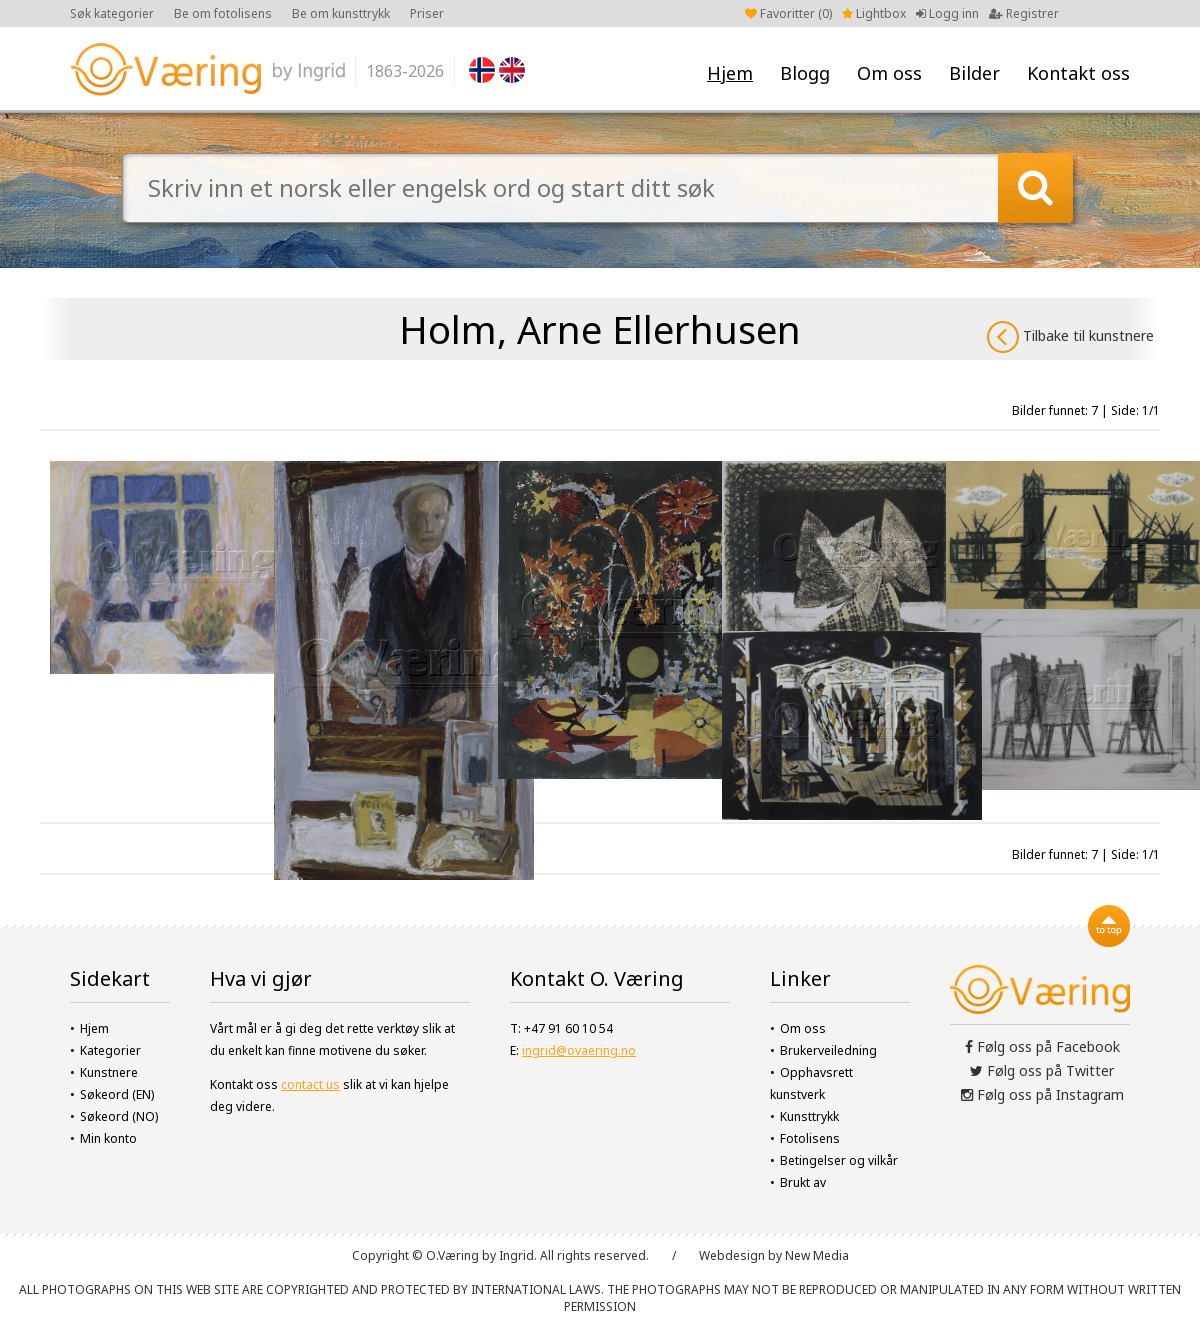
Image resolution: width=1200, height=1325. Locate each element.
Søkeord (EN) (117, 1094)
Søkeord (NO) (119, 1116)
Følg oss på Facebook (1042, 1046)
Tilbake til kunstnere (1070, 337)
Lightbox (874, 13)
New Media (817, 1255)
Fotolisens (810, 1138)
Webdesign (732, 1255)
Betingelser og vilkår (839, 1160)
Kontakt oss (1078, 73)
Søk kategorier (112, 13)
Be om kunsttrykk (341, 13)
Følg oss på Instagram (1042, 1094)
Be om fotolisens (223, 13)
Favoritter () (788, 13)
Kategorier (110, 1050)
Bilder (974, 73)
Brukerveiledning (828, 1050)
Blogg (805, 73)
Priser (427, 13)
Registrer (1024, 13)
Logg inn (947, 13)
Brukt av (803, 1182)
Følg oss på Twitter (1042, 1070)
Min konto (108, 1138)
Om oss (889, 73)
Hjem (730, 73)
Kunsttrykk (809, 1116)
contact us (310, 1084)
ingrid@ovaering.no (579, 1050)
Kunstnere (109, 1072)
